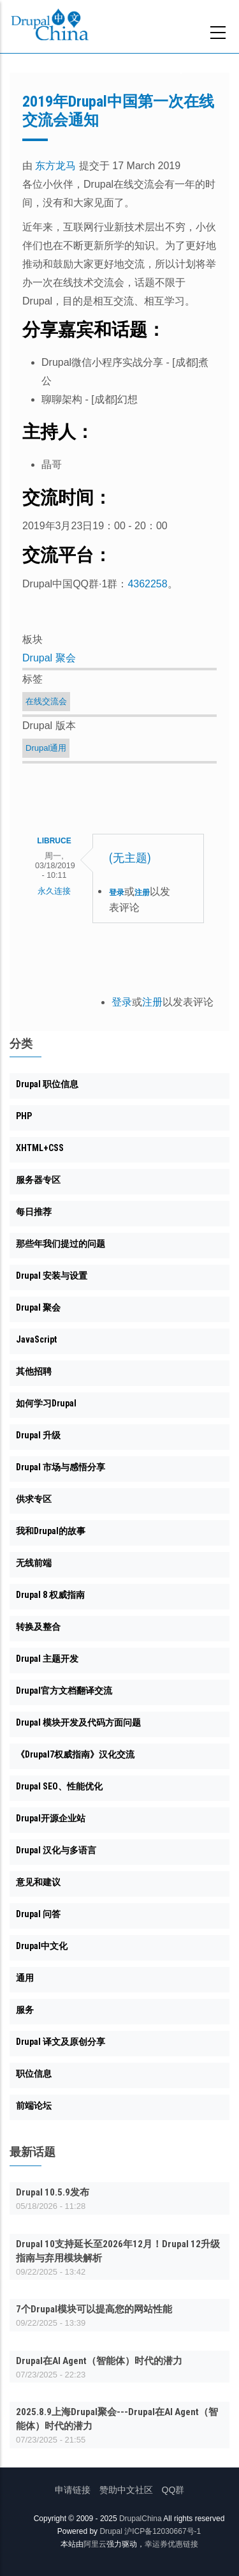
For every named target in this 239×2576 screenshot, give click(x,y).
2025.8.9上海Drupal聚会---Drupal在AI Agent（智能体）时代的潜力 (117, 2419)
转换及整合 (38, 1627)
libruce (54, 840)
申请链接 (73, 2490)
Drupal (110, 2531)
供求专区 (34, 1499)
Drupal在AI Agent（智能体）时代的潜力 (99, 2361)
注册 (142, 892)
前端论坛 (34, 2105)
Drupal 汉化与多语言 (56, 1850)
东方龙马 (55, 165)
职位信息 (34, 2073)
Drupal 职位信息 (47, 1084)
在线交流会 (46, 701)
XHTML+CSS (40, 1148)
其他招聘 (34, 1371)
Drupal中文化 (42, 1946)
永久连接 (54, 891)
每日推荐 (34, 1212)
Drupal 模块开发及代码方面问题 (78, 1722)
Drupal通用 (45, 748)
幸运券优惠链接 (171, 2544)
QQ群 (173, 2490)
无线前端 (34, 1563)
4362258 (147, 583)
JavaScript (36, 1339)
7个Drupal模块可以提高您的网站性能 (94, 2309)
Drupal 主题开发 (47, 1658)
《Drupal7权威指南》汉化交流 (75, 1754)
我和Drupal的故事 (50, 1531)
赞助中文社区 (126, 2490)
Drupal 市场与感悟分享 (60, 1467)
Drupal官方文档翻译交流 (64, 1690)
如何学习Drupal (46, 1403)
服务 (25, 2010)
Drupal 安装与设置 (51, 1275)
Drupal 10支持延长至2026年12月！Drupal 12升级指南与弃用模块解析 (118, 2251)
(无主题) (130, 857)
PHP (24, 1116)
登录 (116, 892)
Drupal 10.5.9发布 (52, 2192)
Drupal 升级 (38, 1435)
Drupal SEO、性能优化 (59, 1786)
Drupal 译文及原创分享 (60, 2042)
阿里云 (94, 2544)
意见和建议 (38, 1882)
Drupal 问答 (38, 1914)
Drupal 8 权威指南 (50, 1595)
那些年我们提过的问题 (60, 1244)
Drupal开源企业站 (50, 1818)
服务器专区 (38, 1180)
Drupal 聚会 (49, 657)
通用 (25, 1978)
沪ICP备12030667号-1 (162, 2531)
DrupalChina (140, 2518)
